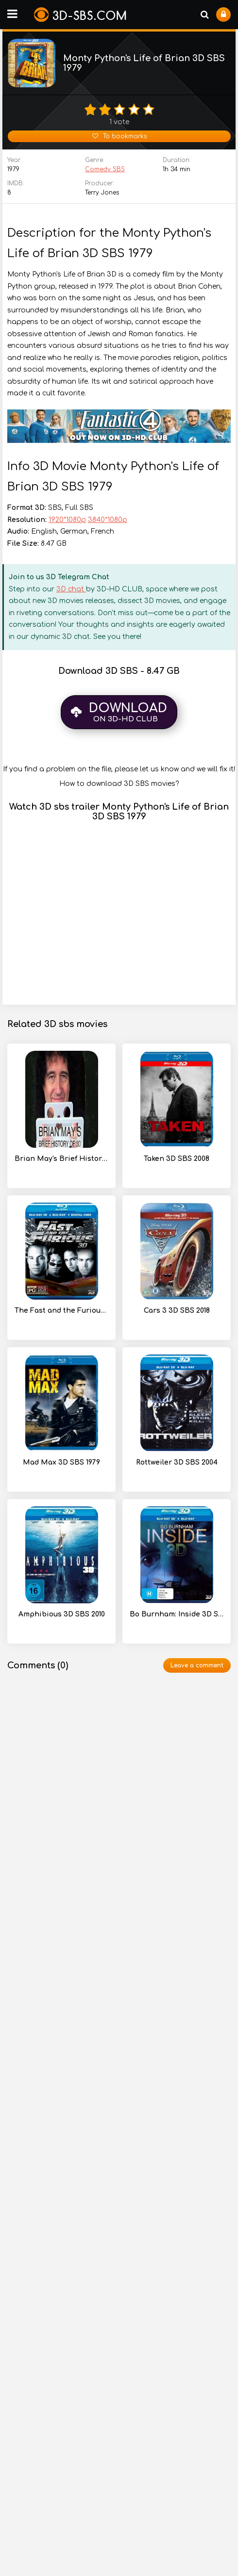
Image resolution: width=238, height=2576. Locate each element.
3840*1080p (107, 519)
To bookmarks (119, 136)
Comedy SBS (105, 169)
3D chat (71, 589)
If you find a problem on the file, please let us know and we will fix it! (119, 769)
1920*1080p (67, 519)
